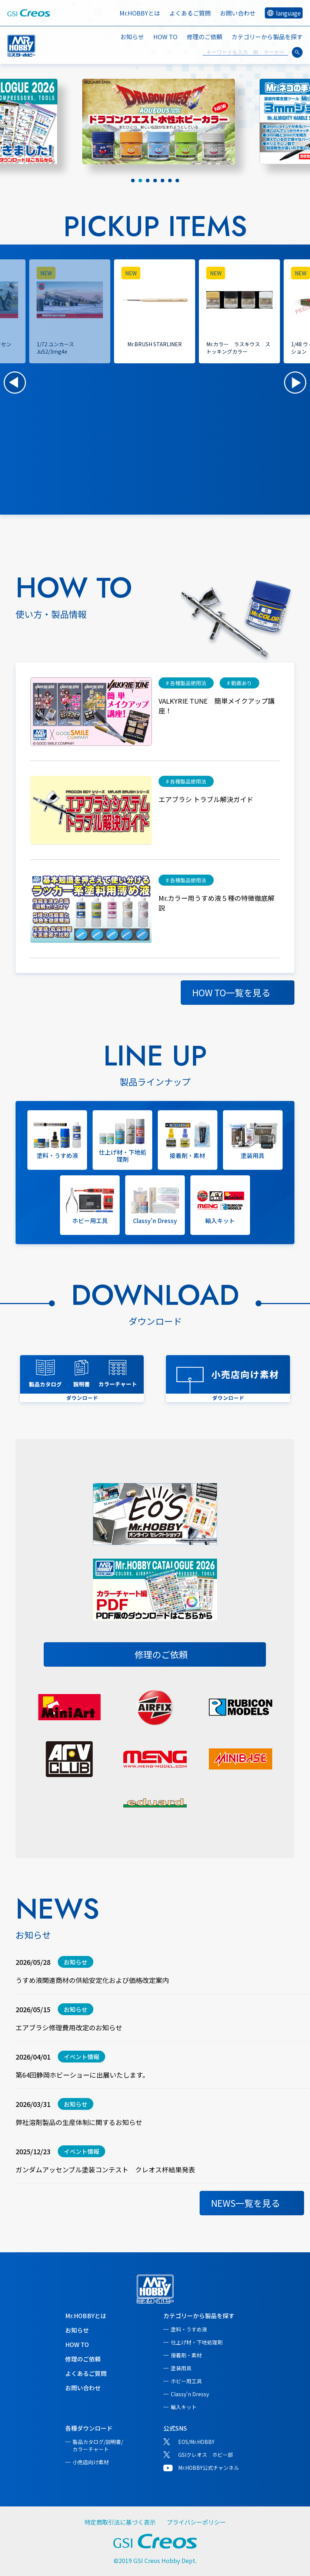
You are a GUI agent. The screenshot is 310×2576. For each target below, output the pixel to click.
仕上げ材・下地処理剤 (197, 2342)
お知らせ (132, 37)
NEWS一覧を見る (245, 2202)
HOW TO (165, 37)
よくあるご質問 (190, 13)
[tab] (133, 180)
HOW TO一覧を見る (231, 992)
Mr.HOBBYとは (140, 13)
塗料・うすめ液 (189, 2329)
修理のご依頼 (204, 37)
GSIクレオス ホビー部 (205, 2454)
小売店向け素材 (91, 2462)
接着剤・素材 (186, 2355)
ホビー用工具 (186, 2381)
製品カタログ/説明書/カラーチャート (98, 2445)
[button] (15, 382)
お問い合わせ (238, 13)
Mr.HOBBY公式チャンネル (208, 2467)
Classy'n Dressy (190, 2394)
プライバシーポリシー (196, 2522)
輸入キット (184, 2407)
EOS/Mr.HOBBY (196, 2441)
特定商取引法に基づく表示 (120, 2522)
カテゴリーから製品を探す (198, 2315)
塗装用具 (181, 2368)
